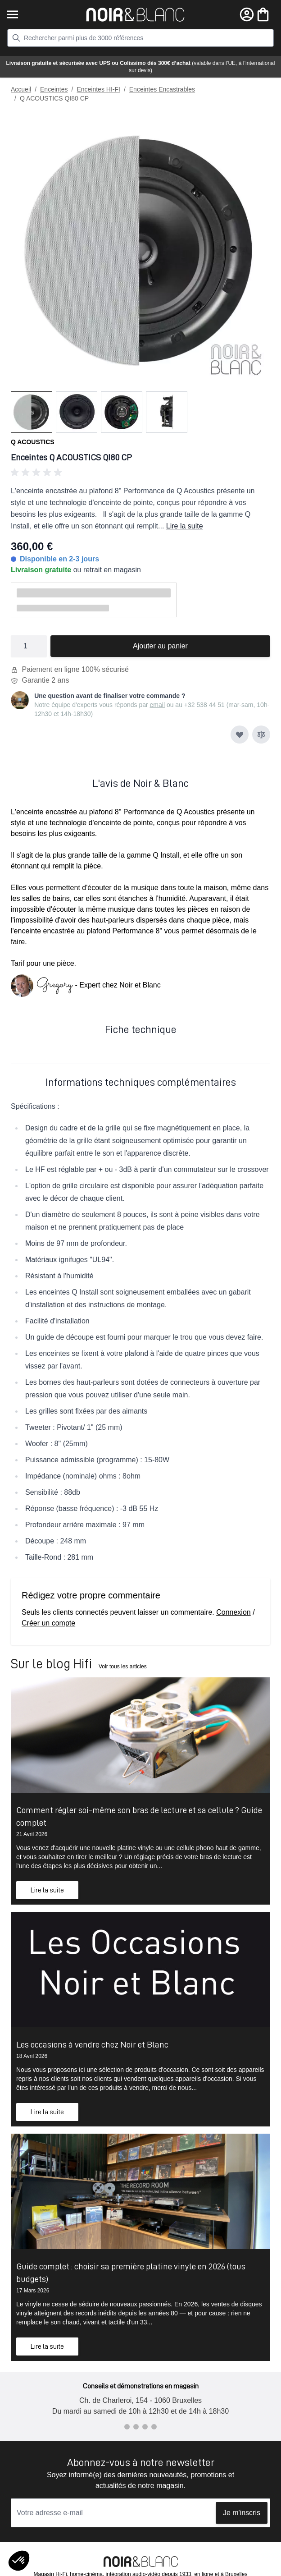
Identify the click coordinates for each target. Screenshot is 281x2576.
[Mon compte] (247, 14)
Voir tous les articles (123, 1666)
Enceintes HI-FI (98, 89)
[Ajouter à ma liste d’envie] (240, 735)
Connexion (233, 1612)
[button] (140, 472)
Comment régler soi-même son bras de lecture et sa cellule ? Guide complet (139, 1816)
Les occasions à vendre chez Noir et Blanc (92, 2044)
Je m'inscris (241, 2512)
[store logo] (135, 15)
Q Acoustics (32, 441)
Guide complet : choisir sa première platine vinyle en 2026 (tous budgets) (130, 2272)
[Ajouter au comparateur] (261, 735)
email (157, 704)
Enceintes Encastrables (162, 89)
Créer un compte (48, 1623)
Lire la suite (184, 526)
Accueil (21, 89)
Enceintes (54, 89)
